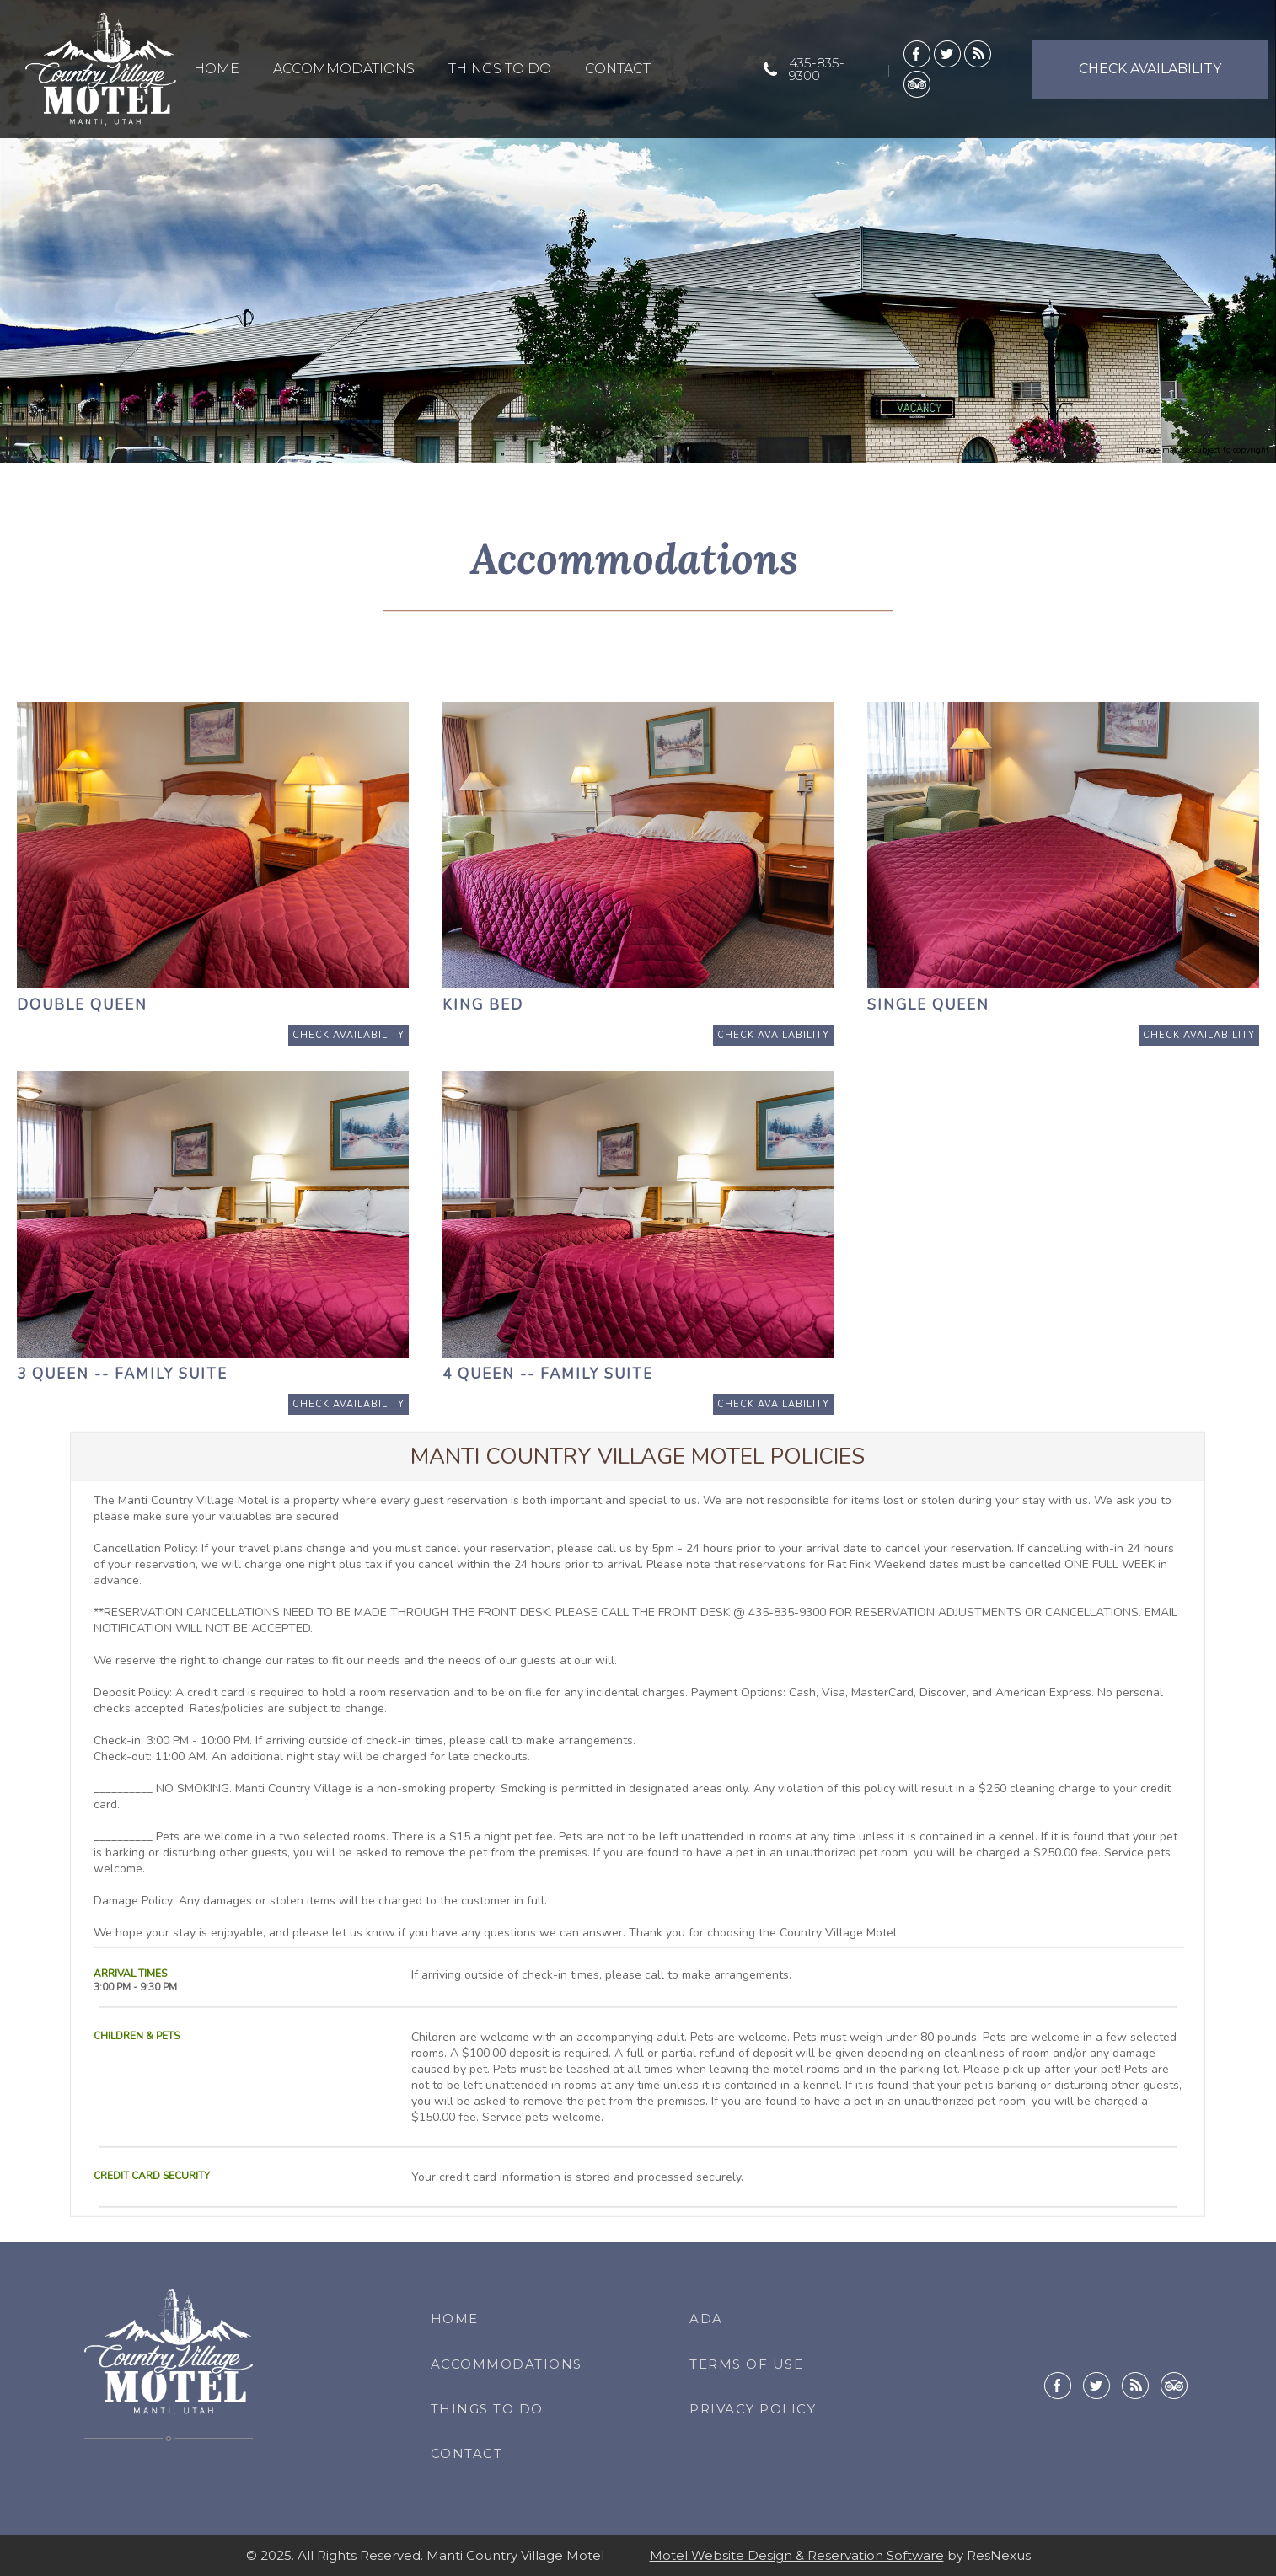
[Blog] (977, 53)
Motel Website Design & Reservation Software (797, 2555)
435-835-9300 (816, 69)
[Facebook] (916, 53)
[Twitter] (947, 53)
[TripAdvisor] (916, 83)
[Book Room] (348, 1035)
